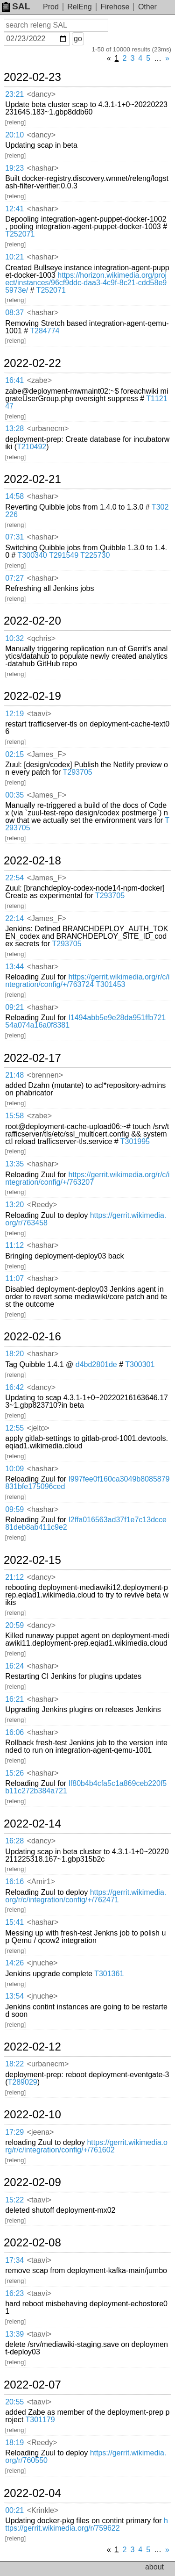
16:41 (14, 380)
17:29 (14, 2132)
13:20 (14, 1205)
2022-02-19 (32, 696)
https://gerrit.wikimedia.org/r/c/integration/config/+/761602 (86, 2146)
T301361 (109, 1974)
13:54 (14, 1996)
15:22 (14, 2200)
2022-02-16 (32, 1336)
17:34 (14, 2260)
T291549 (63, 555)
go (78, 39)
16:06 (14, 1732)
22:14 (14, 918)
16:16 (14, 1881)
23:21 (14, 94)
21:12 (14, 1577)
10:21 (14, 257)
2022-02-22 (32, 363)
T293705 (77, 772)
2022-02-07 (32, 2385)
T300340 (32, 555)
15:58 (14, 1116)
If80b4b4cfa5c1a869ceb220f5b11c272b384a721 (86, 1787)
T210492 (31, 447)
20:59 (14, 1625)
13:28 (14, 428)
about (154, 2567)
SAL (16, 6)
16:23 (14, 2293)
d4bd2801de (96, 1364)
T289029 (22, 2082)
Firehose (114, 7)
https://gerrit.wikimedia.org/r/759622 (86, 2524)
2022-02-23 (32, 77)
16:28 (14, 1841)
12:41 (14, 209)
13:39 (14, 2334)
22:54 (14, 878)
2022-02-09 (32, 2182)
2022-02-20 (32, 621)
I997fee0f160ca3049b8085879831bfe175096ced (87, 1482)
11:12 (14, 1245)
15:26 (14, 1773)
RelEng (79, 7)
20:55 (14, 2402)
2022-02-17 (32, 1058)
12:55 (14, 1428)
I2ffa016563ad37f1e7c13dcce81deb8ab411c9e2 (86, 1523)
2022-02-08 (32, 2242)
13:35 (14, 1164)
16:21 (14, 1699)
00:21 (14, 2510)
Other (147, 7)
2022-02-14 (32, 1824)
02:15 (14, 754)
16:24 (14, 1666)
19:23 (14, 168)
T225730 (95, 555)
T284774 (44, 331)
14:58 (14, 496)
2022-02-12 (32, 2047)
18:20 (14, 1354)
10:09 (14, 1469)
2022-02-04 (32, 2493)
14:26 (14, 1963)
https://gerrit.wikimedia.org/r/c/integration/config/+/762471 (85, 1896)
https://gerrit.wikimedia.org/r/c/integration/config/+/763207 (87, 1178)
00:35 (14, 795)
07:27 (14, 578)
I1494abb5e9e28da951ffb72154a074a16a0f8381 (85, 1021)
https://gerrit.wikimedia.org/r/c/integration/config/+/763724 (87, 980)
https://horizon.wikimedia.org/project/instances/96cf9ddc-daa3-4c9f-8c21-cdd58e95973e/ (86, 282)
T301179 (40, 2420)
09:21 (14, 1007)
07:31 (14, 537)
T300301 (139, 1364)
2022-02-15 (32, 1560)
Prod (51, 7)
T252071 (20, 234)
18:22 (14, 2064)
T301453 (110, 984)
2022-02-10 (32, 2114)
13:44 (14, 967)
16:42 (14, 1387)
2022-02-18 (32, 860)
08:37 (14, 313)
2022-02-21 (32, 479)
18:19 (14, 2442)
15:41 (14, 1922)
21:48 (14, 1075)
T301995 (135, 1141)
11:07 (14, 1278)
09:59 (14, 1509)
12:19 (14, 714)
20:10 (14, 135)
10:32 (14, 638)
